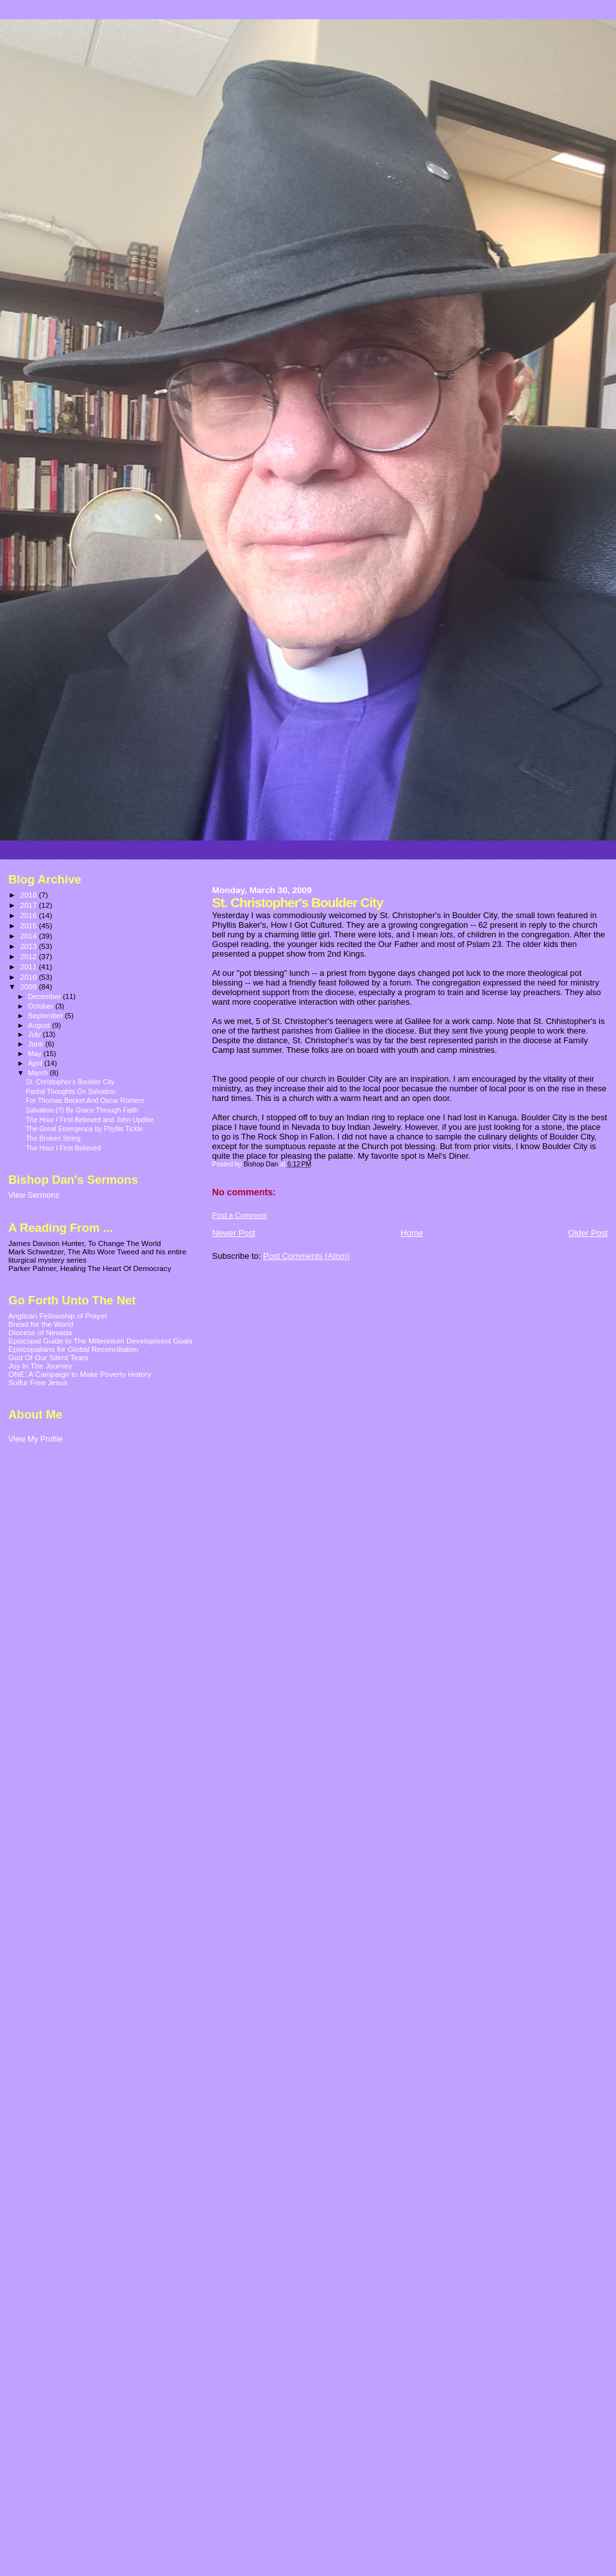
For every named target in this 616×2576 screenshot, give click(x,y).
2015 (29, 925)
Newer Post (233, 1233)
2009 (29, 986)
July (35, 1034)
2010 (29, 977)
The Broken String (53, 1138)
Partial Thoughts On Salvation (71, 1091)
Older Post (588, 1233)
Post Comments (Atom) (306, 1256)
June (37, 1044)
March (39, 1073)
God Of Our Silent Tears (48, 1357)
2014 (29, 936)
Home (411, 1233)
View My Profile (35, 1439)
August (40, 1025)
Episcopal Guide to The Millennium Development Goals (100, 1340)
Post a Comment (239, 1215)
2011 (29, 966)
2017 (29, 905)
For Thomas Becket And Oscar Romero (85, 1100)
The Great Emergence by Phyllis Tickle (84, 1128)
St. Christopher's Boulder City (70, 1082)
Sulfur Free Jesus (37, 1382)
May (36, 1053)
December (45, 996)
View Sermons (33, 1195)
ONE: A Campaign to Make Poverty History (79, 1374)
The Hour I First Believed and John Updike (89, 1119)
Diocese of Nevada (40, 1332)
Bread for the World (40, 1324)
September (46, 1015)
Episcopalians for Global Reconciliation (73, 1349)
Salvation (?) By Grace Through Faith (82, 1110)
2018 (29, 895)
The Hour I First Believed (63, 1148)
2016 (29, 915)
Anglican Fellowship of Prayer (57, 1315)
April (36, 1063)
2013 (29, 946)
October (42, 1006)
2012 (29, 956)
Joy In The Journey (40, 1365)
